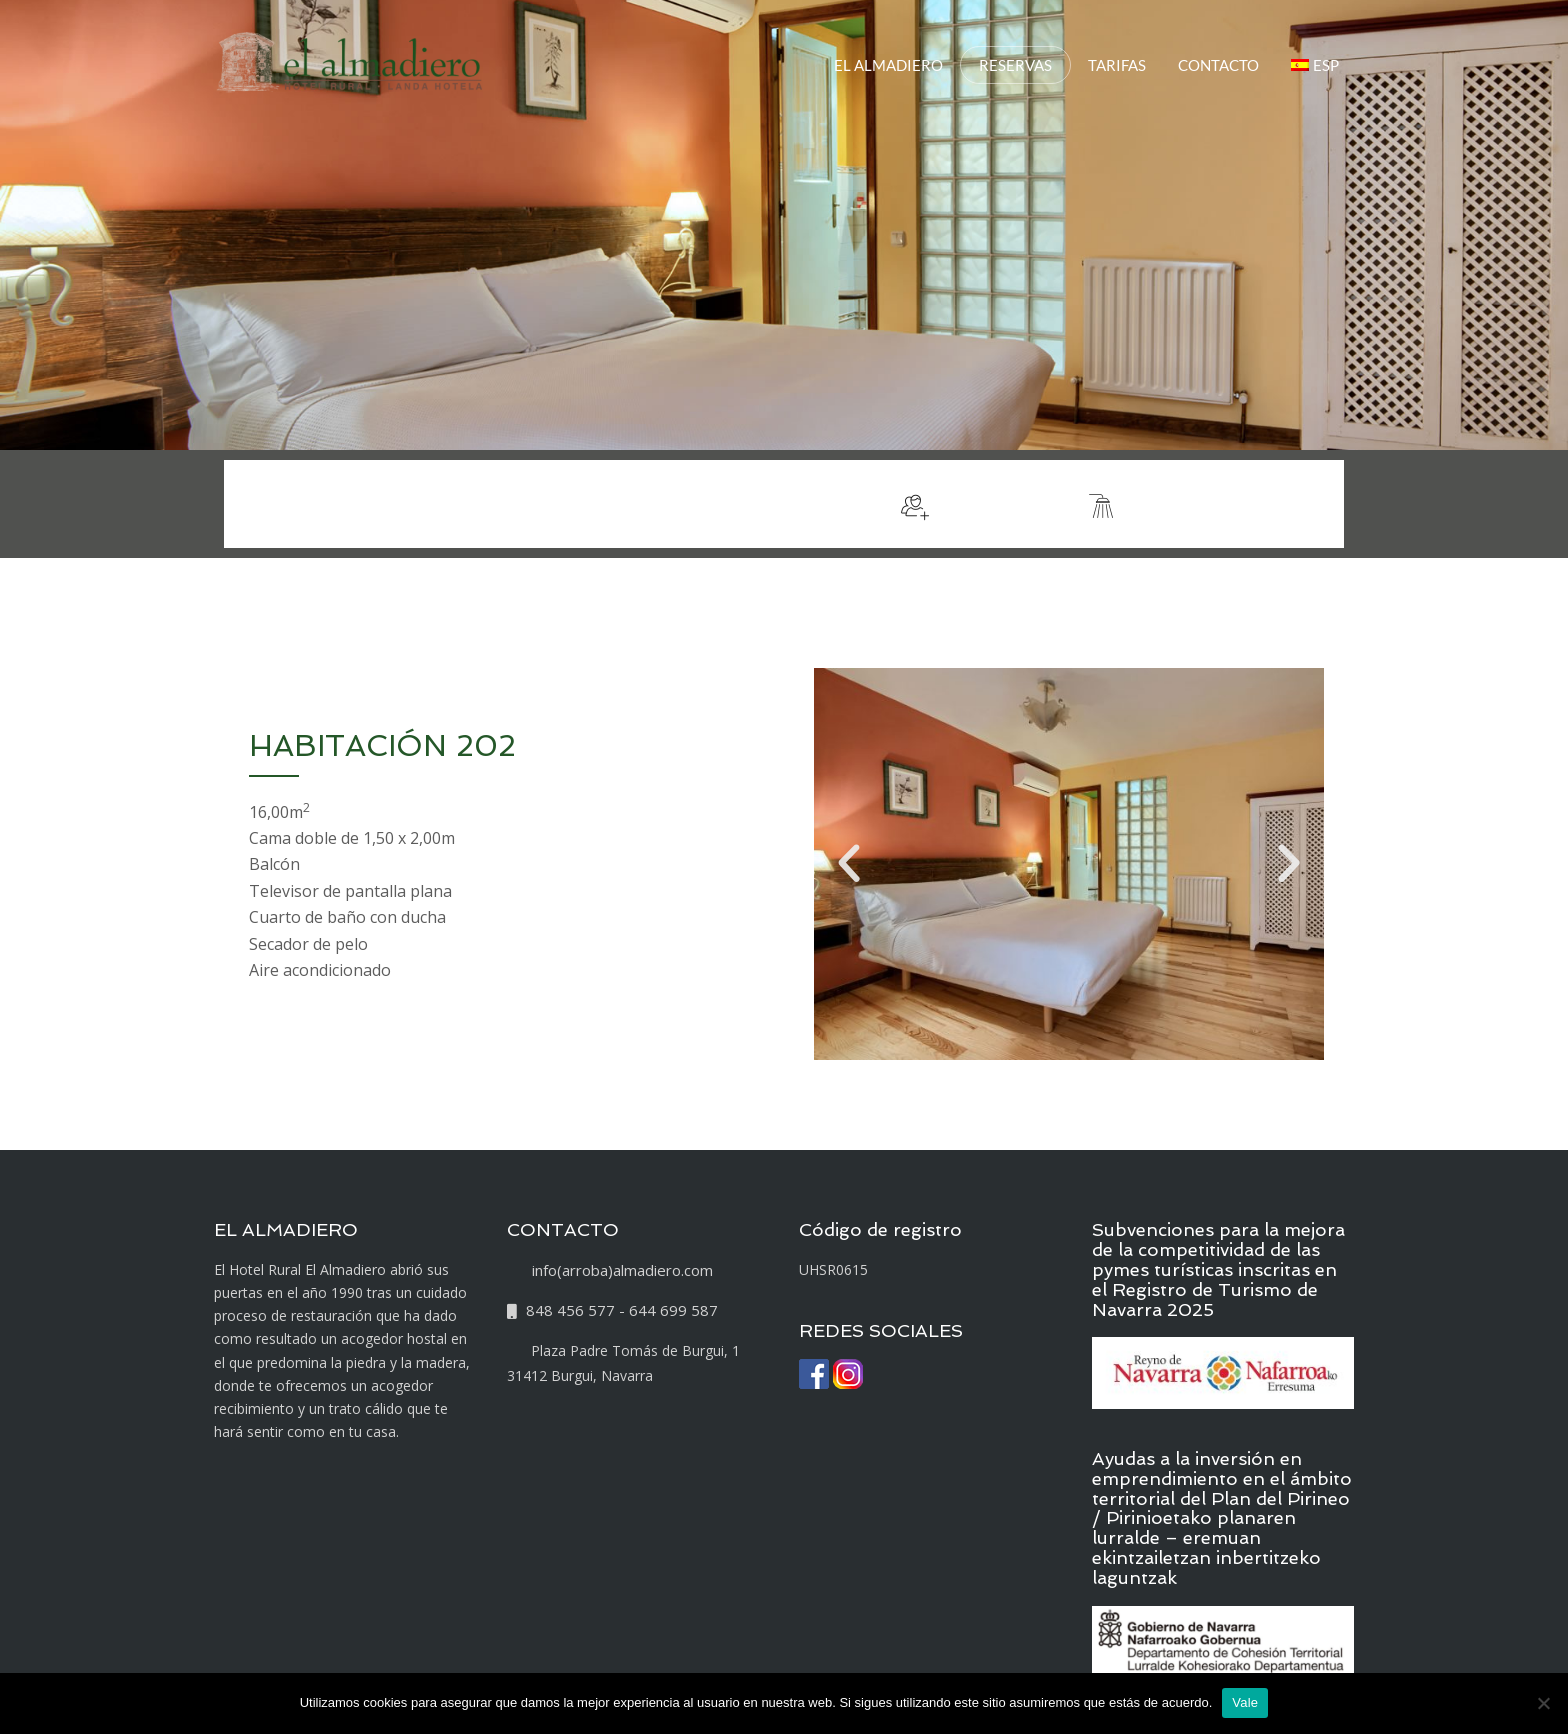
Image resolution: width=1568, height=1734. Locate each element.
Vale (1245, 1702)
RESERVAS (1015, 65)
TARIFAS (1117, 65)
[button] (849, 864)
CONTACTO (1218, 65)
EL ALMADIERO (888, 65)
